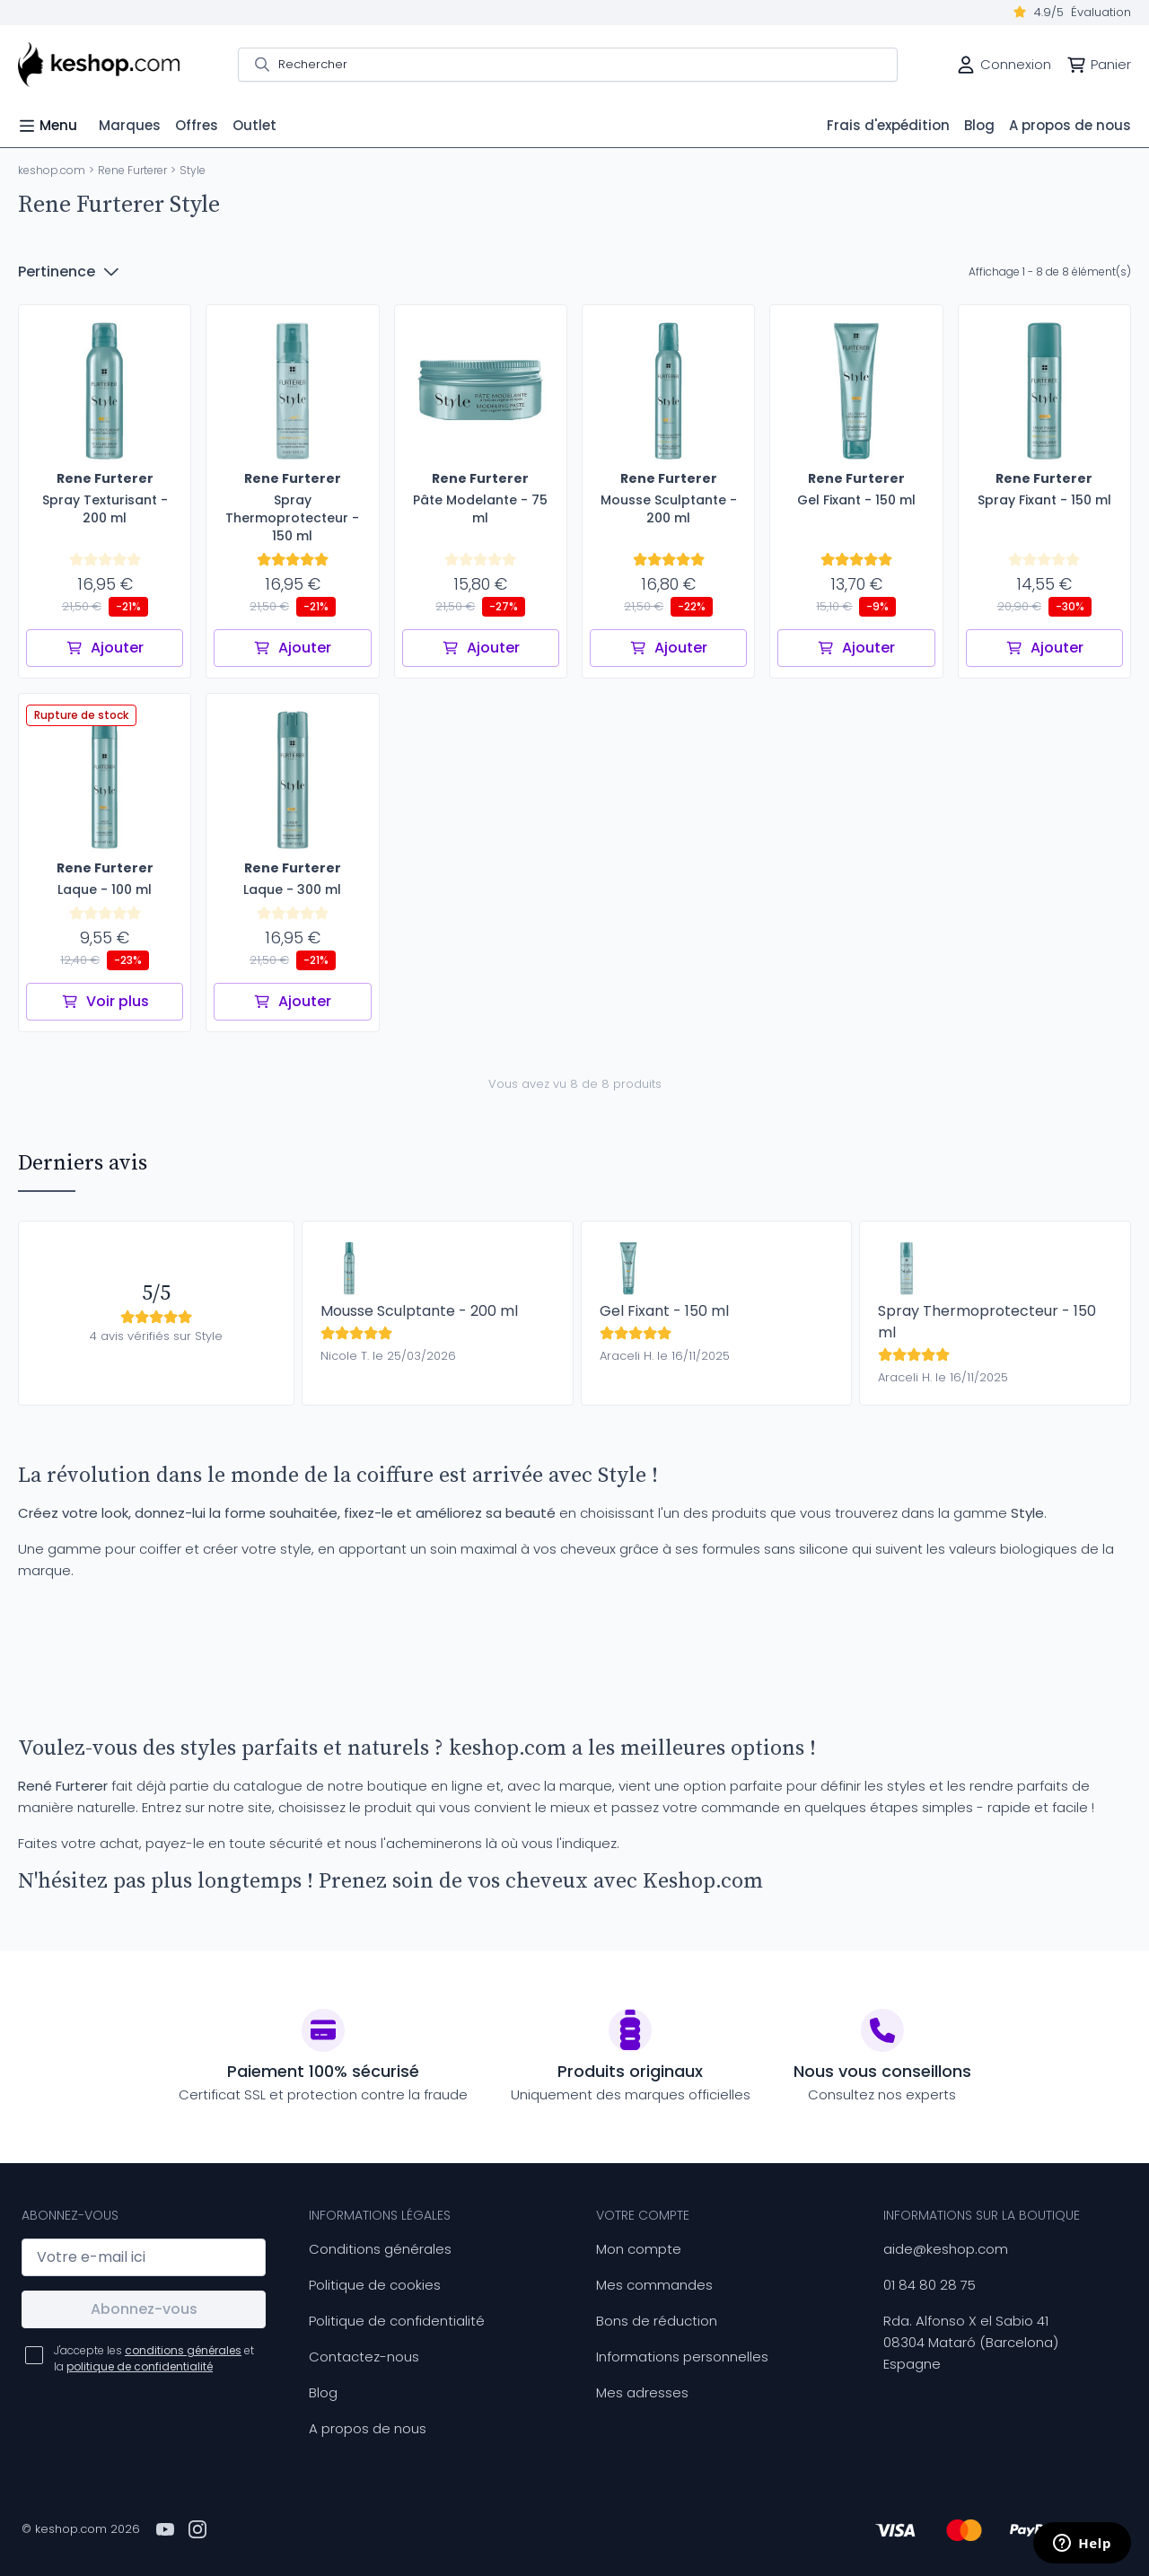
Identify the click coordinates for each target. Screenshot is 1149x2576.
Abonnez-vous (144, 2309)
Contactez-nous (364, 2356)
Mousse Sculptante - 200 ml (419, 1311)
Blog (323, 2392)
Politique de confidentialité (397, 2320)
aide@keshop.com (945, 2248)
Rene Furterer (132, 170)
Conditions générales (380, 2248)
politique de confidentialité (139, 2366)
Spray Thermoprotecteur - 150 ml (987, 1322)
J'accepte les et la (154, 2358)
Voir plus (105, 1001)
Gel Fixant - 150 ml (664, 1311)
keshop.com (51, 170)
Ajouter (105, 647)
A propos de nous (367, 2428)
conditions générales (183, 2350)
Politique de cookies (375, 2284)
